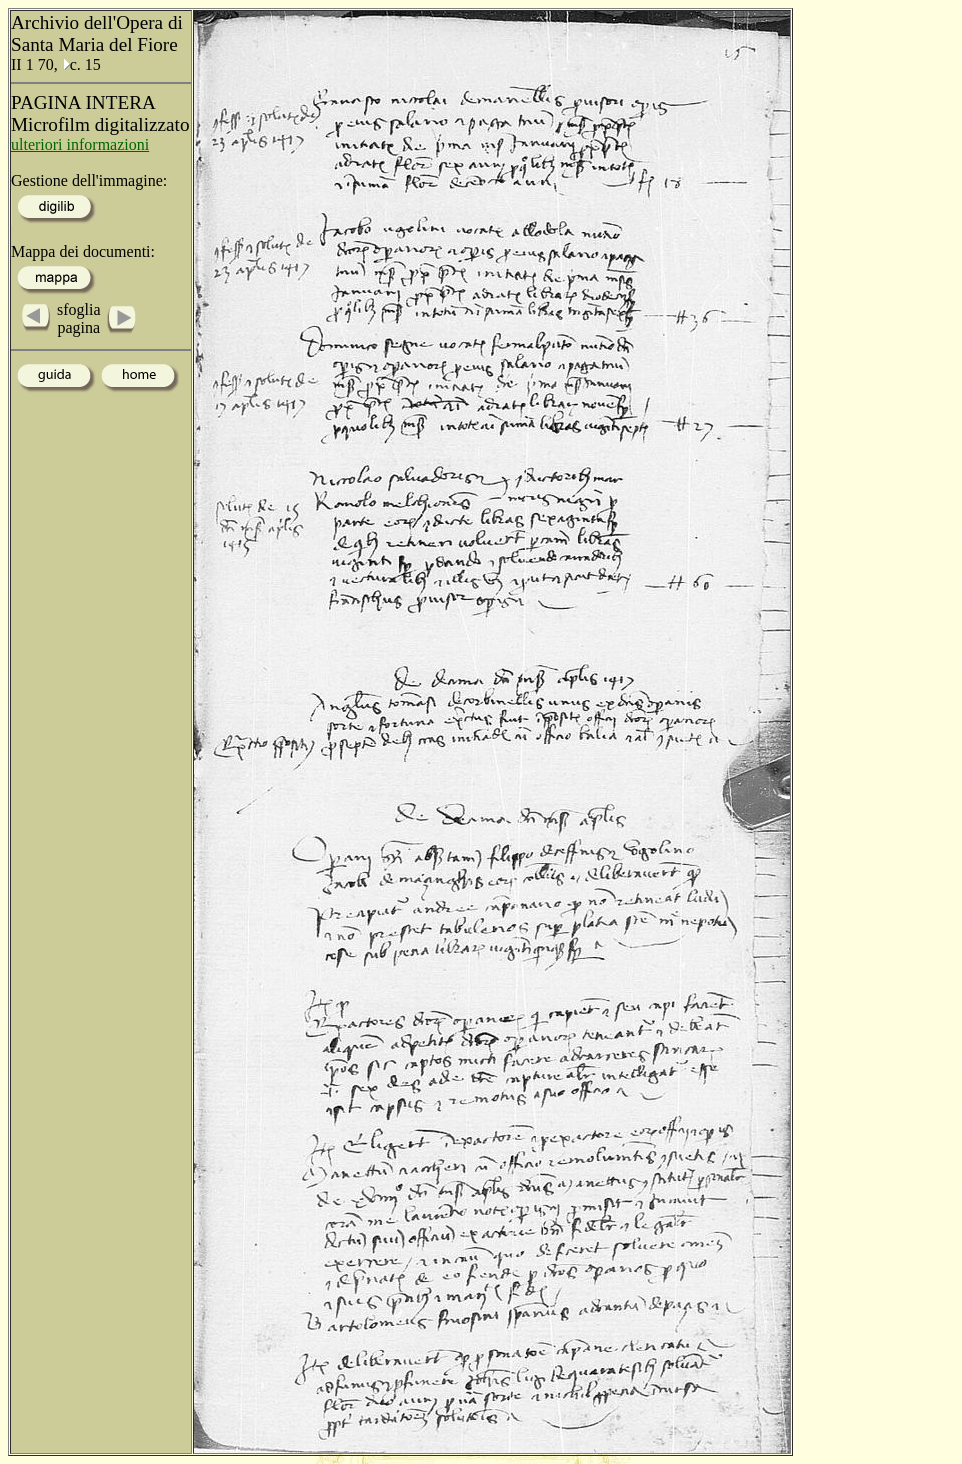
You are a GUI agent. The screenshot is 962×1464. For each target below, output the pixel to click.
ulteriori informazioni (80, 144)
